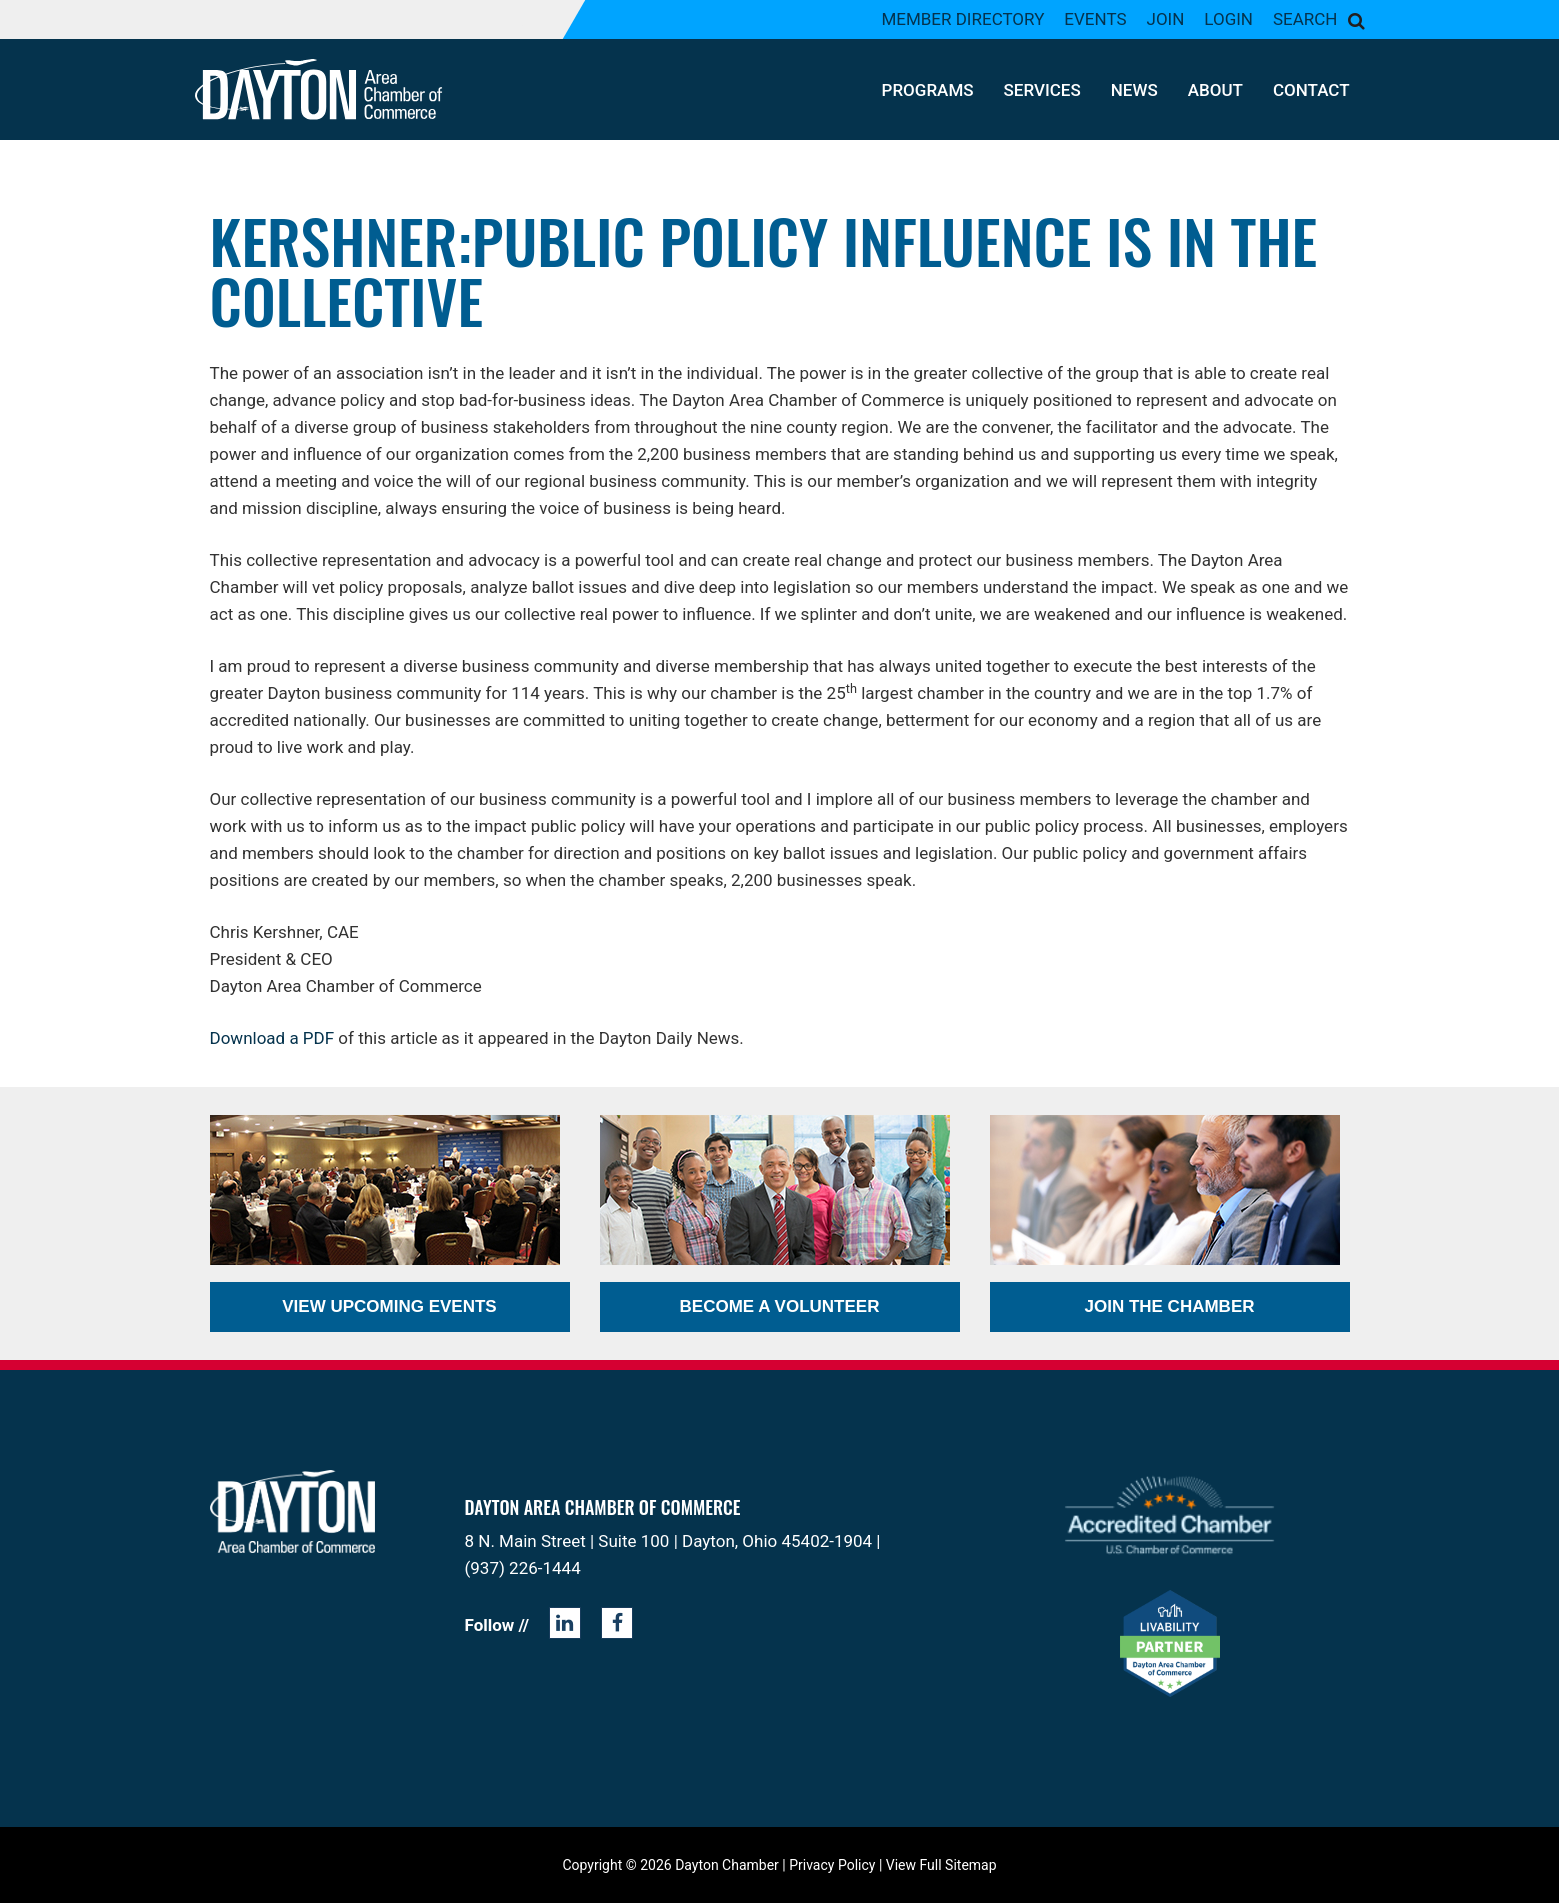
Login (1228, 19)
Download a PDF (272, 1038)
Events (1095, 19)
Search (1305, 19)
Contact (1311, 90)
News (1134, 90)
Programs (928, 90)
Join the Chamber (1169, 1306)
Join (1166, 19)
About (1215, 90)
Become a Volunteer (780, 1306)
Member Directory (962, 19)
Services (1042, 90)
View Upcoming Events (389, 1306)
